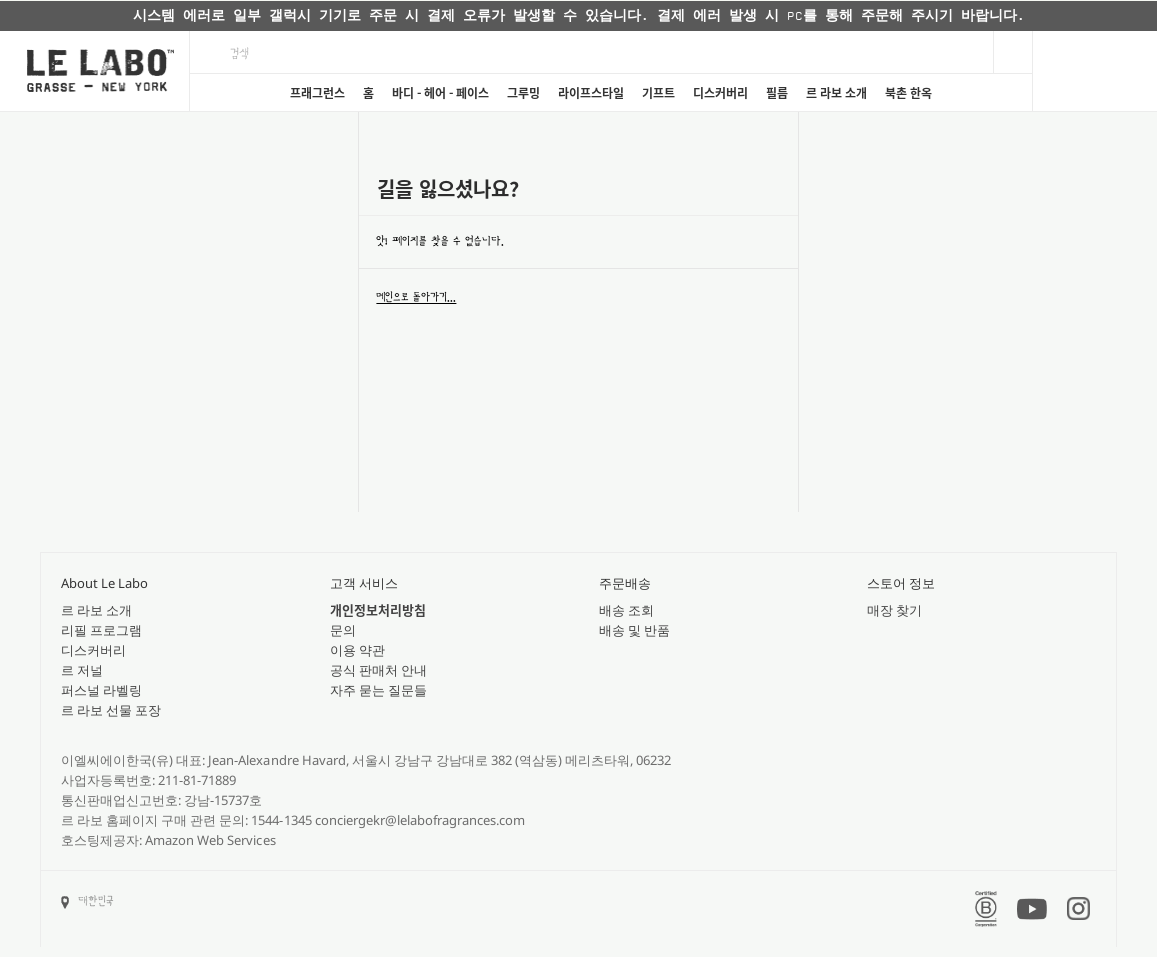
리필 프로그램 (101, 630)
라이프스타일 (591, 93)
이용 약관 (357, 650)
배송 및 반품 (634, 630)
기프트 (658, 93)
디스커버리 (720, 93)
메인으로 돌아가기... (416, 297)
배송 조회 (626, 610)
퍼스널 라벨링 (101, 690)
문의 (343, 630)
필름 (777, 93)
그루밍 (523, 93)
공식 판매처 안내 (378, 670)
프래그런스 (317, 93)
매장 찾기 (894, 610)
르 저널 (82, 670)
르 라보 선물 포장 (111, 710)
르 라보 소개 (836, 93)
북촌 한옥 (908, 93)
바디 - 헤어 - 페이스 (440, 93)
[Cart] (1094, 71)
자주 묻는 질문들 (378, 690)
